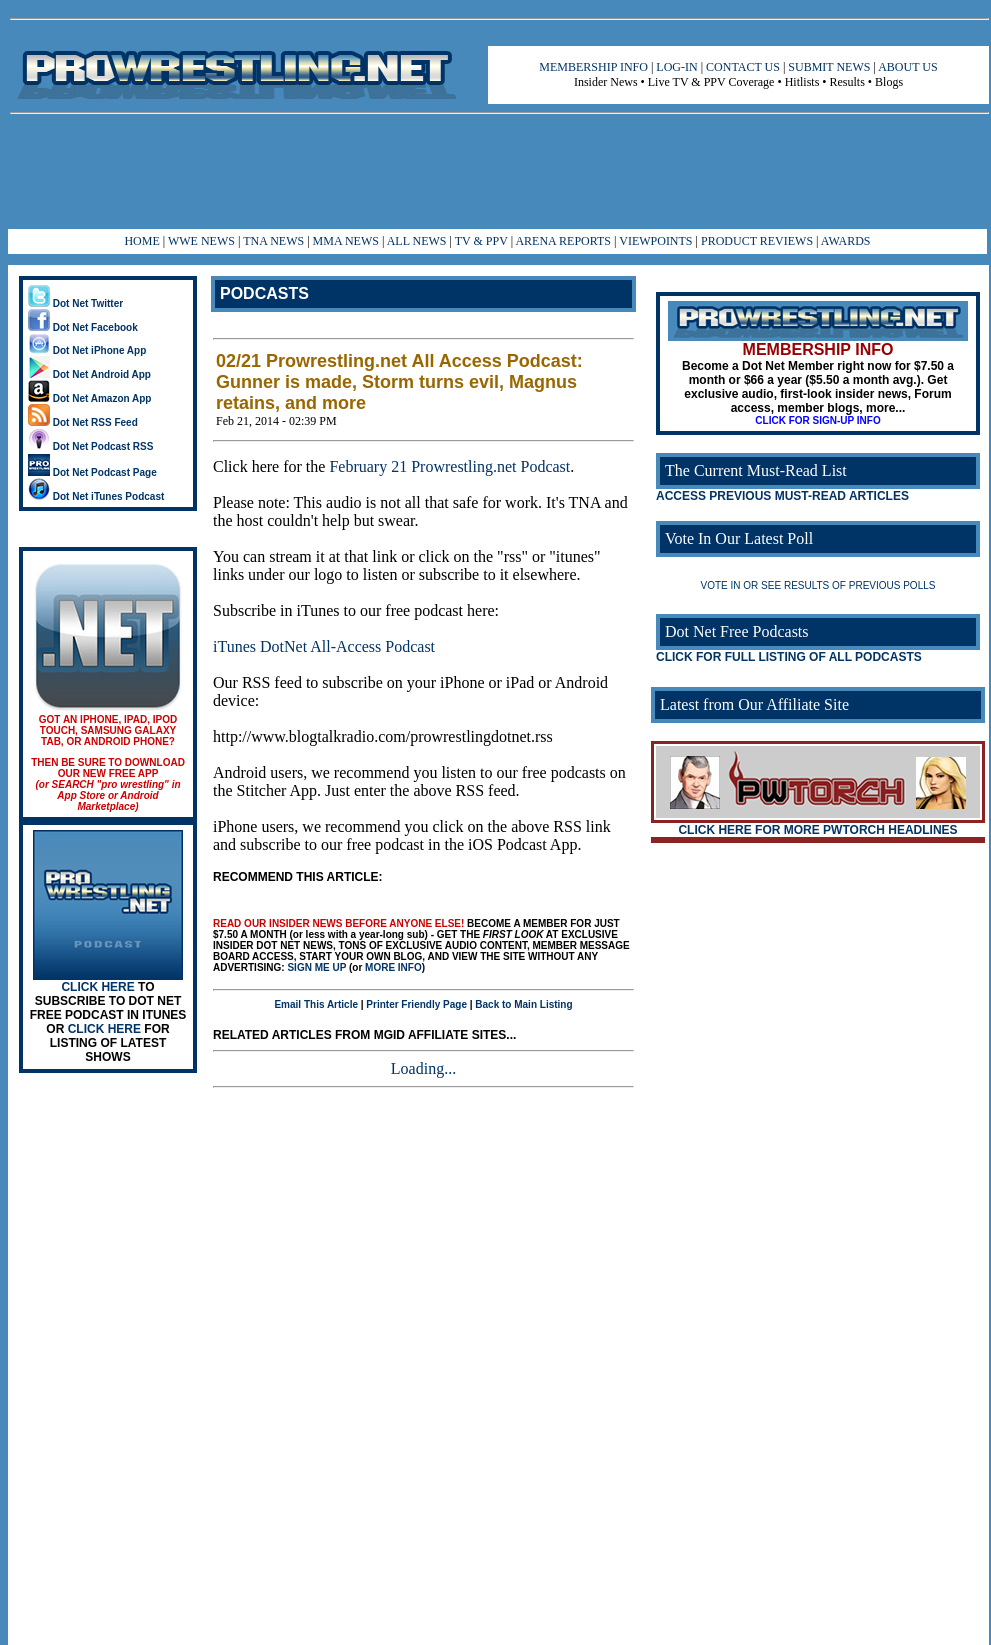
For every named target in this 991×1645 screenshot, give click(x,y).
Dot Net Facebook (83, 327)
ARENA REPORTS (563, 241)
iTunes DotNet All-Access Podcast (324, 646)
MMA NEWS (346, 241)
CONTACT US (743, 67)
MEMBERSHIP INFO (593, 67)
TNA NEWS (273, 241)
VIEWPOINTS (655, 241)
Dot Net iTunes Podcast (96, 496)
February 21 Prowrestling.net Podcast (449, 466)
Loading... (423, 1068)
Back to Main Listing (523, 1004)
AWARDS (846, 241)
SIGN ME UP (316, 967)
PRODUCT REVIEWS (757, 241)
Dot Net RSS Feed (83, 422)
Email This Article (316, 1004)
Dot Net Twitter (75, 303)
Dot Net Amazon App (89, 398)
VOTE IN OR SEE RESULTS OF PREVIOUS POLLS (818, 585)
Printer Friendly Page (416, 1004)
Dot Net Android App (89, 374)
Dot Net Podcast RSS (90, 446)
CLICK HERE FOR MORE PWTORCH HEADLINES (817, 830)
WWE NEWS (201, 241)
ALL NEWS (417, 241)
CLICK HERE (97, 987)
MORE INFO (393, 967)
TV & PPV (483, 241)
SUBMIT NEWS (829, 67)
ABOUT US (907, 67)
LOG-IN (676, 67)
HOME (141, 241)
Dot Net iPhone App (87, 350)
